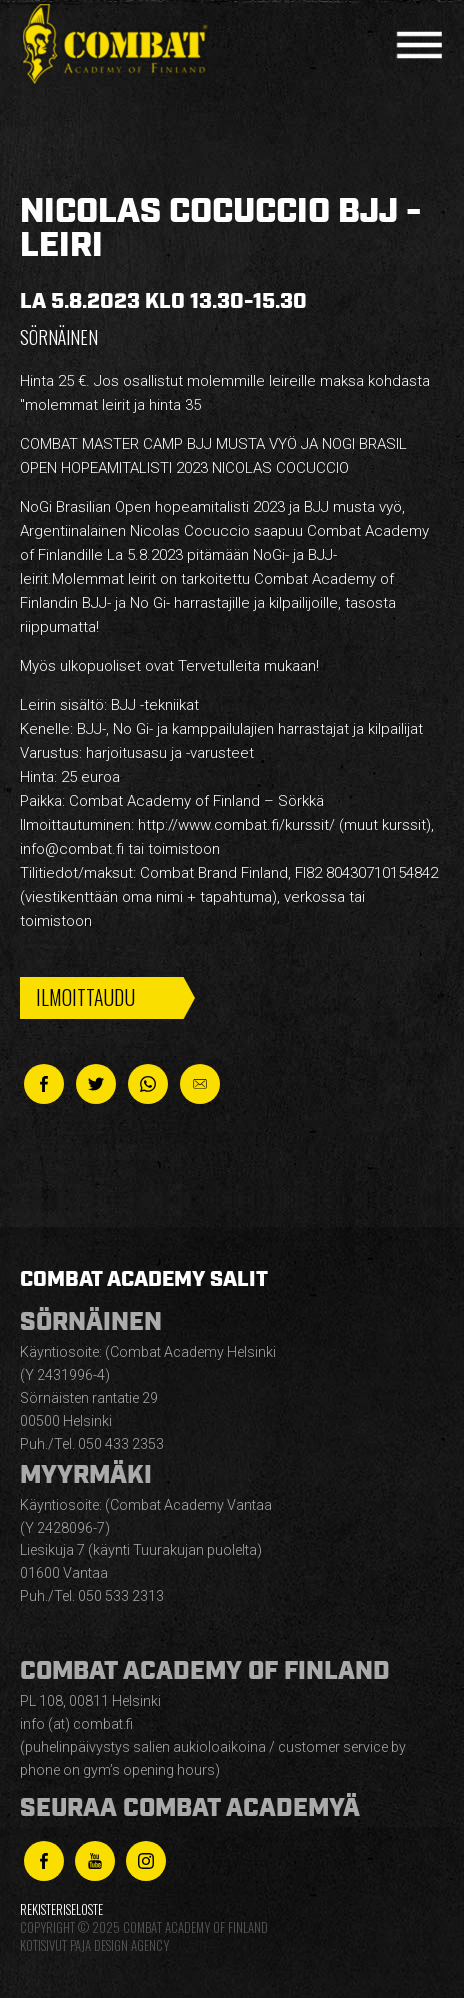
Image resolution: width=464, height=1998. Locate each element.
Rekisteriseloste (61, 1909)
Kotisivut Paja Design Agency (94, 1945)
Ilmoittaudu (85, 997)
